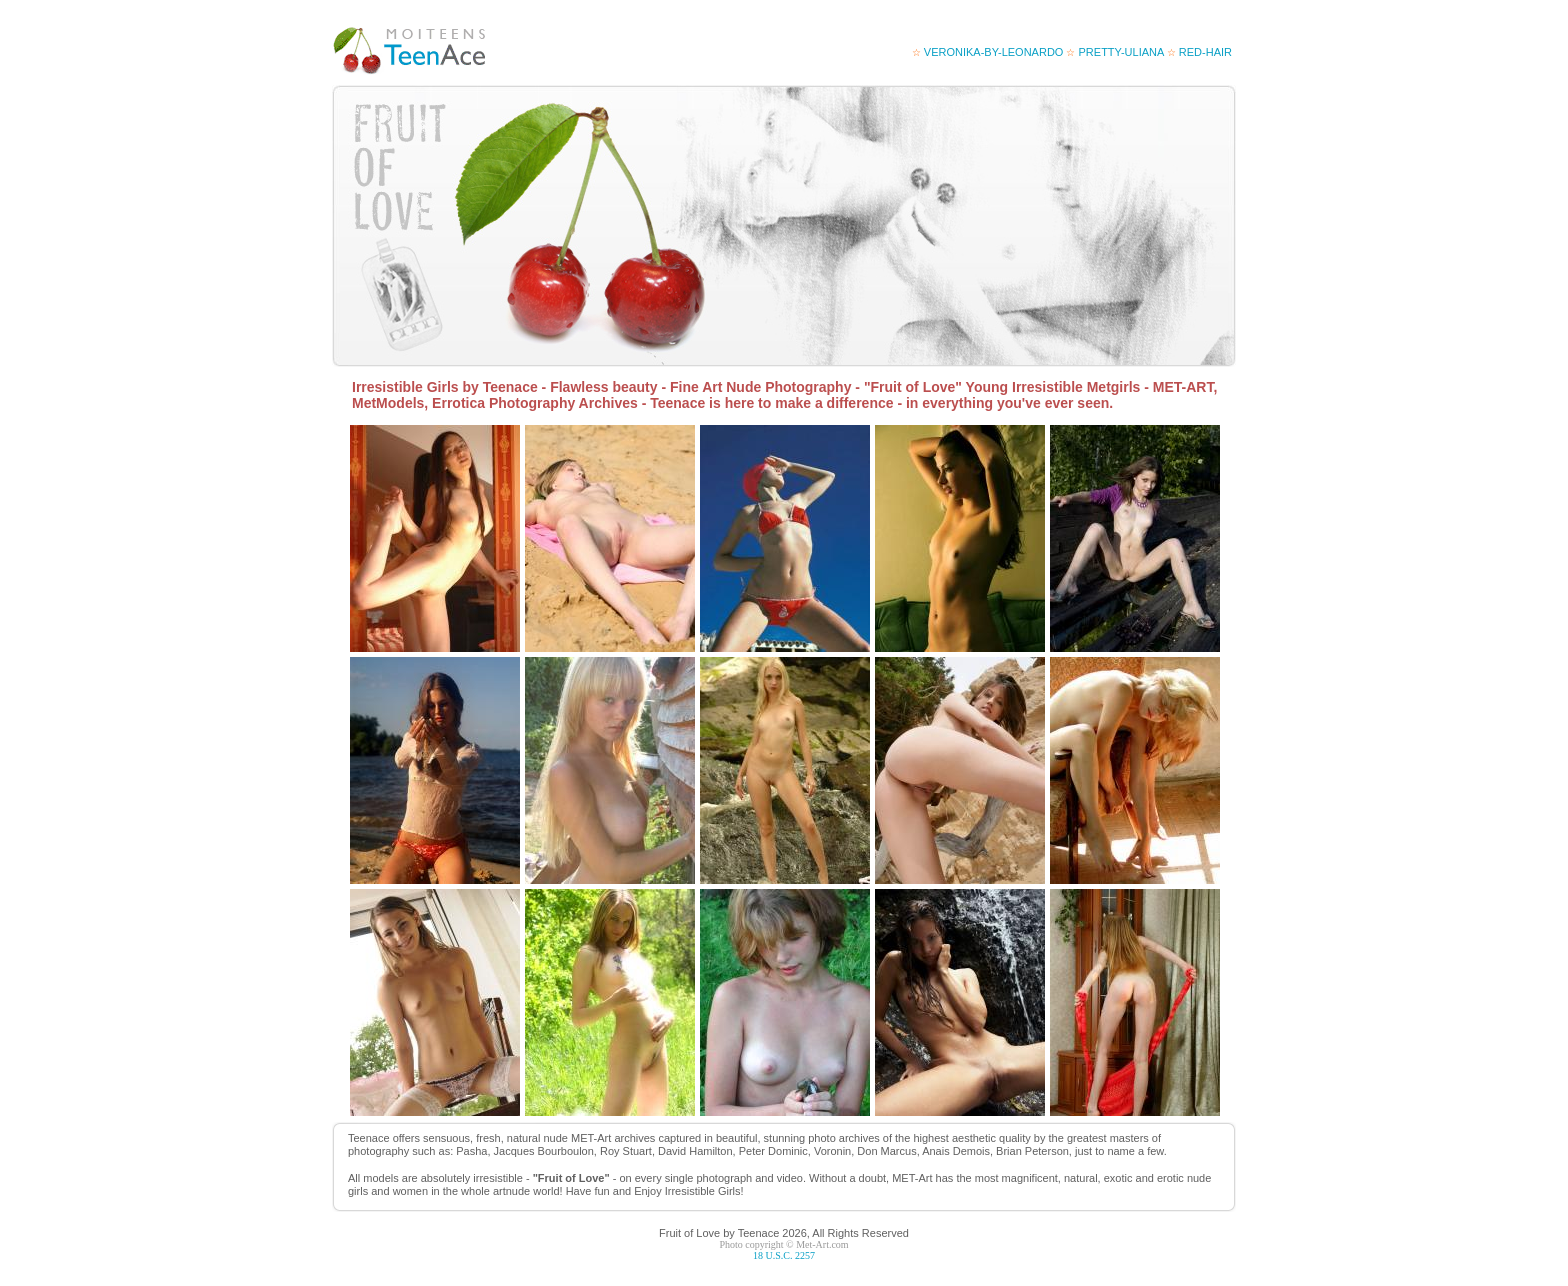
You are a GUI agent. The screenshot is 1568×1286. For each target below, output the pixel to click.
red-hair (1199, 52)
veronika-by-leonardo (988, 52)
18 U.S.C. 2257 (784, 1255)
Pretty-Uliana (1114, 52)
